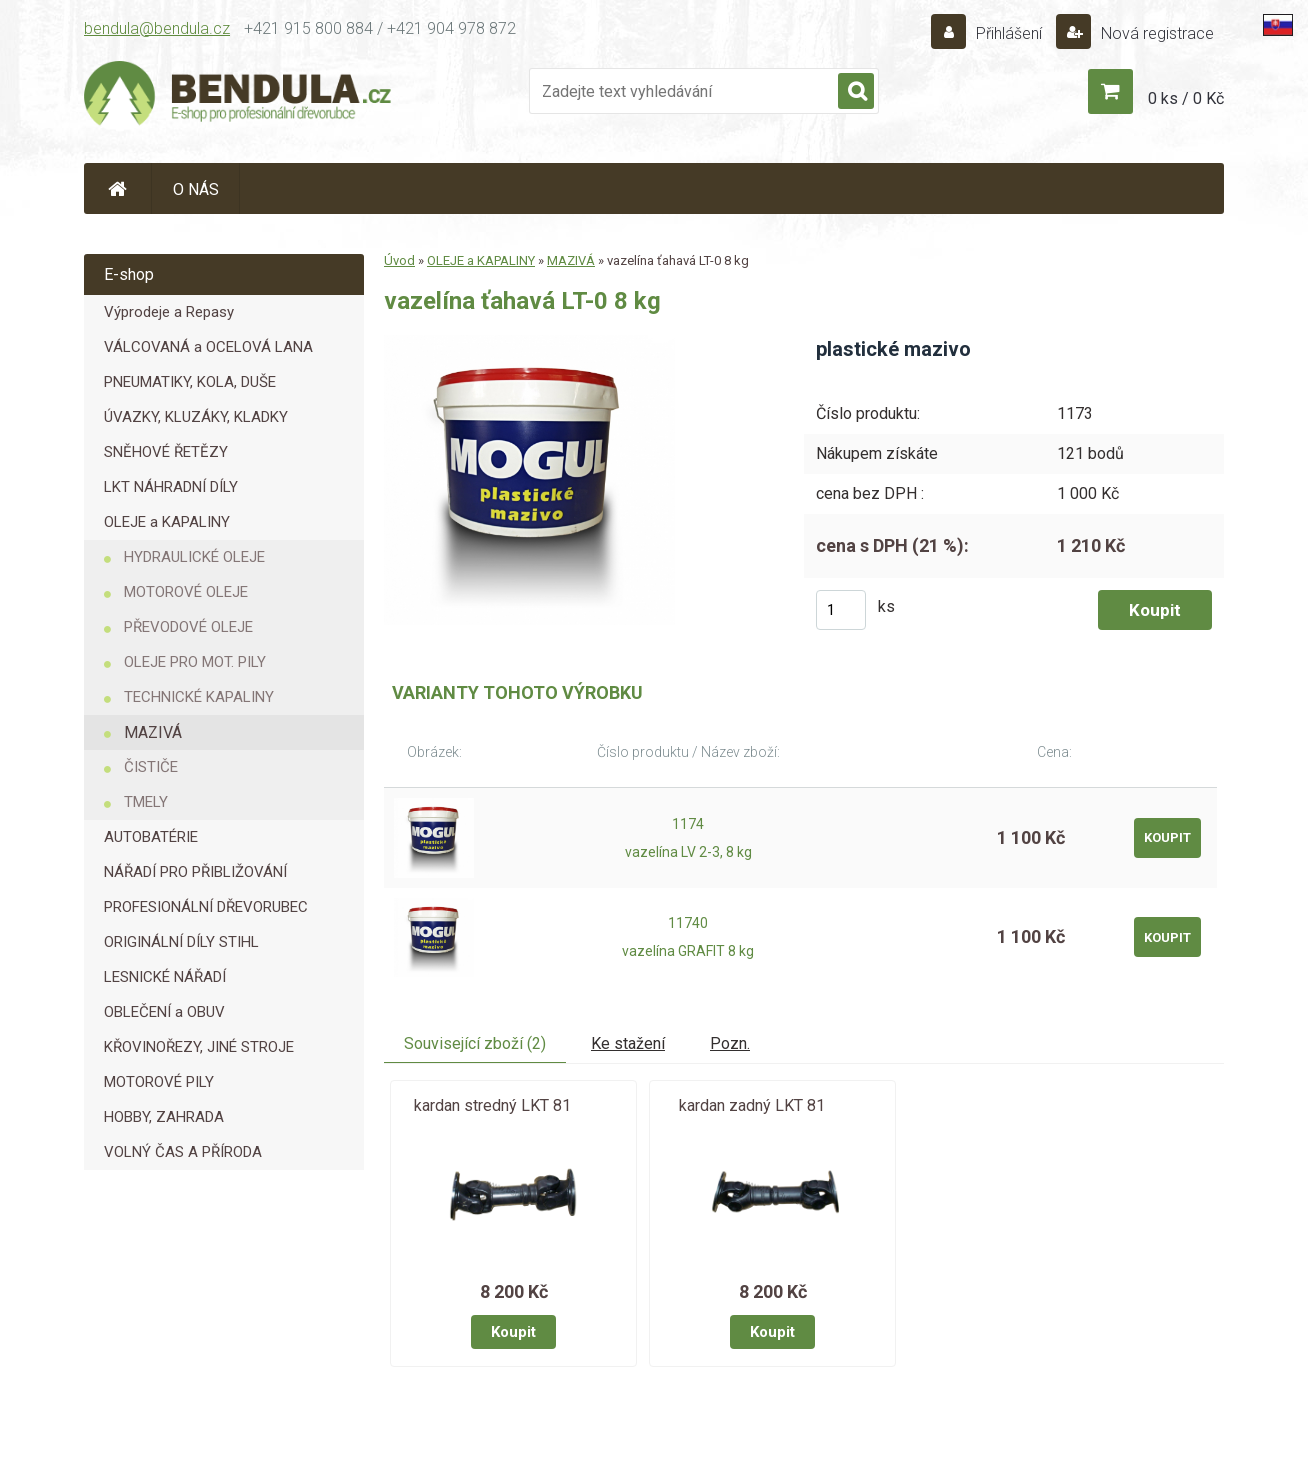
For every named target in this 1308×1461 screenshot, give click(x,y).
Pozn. (730, 1043)
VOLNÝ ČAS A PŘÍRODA (183, 1152)
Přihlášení (1009, 33)
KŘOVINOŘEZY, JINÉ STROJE (199, 1047)
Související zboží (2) (475, 1043)
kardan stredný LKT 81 (492, 1105)
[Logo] (239, 96)
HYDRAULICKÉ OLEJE (194, 557)
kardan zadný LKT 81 (752, 1105)
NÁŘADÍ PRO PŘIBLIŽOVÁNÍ (195, 872)
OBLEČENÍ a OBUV (164, 1012)
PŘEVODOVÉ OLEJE (188, 627)
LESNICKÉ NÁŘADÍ (165, 977)
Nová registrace (1155, 33)
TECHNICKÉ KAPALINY (199, 697)
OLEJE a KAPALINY (167, 522)
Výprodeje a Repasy (169, 312)
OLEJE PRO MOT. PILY (195, 662)
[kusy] (841, 610)
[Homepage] (118, 188)
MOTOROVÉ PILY (159, 1082)
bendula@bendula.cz (157, 28)
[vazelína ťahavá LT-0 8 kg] (529, 342)
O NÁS (196, 189)
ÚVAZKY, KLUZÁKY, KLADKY (196, 417)
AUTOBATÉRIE (151, 837)
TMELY (146, 802)
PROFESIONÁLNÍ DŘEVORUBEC (206, 907)
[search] (856, 92)
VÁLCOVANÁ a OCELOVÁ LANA (208, 347)
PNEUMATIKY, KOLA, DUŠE (190, 382)
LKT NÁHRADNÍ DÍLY (171, 487)
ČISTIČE (151, 767)
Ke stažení (628, 1043)
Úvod (399, 260)
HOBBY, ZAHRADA (164, 1117)
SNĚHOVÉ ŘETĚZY (166, 452)
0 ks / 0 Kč (1186, 98)
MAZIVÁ (153, 732)
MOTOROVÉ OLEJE (186, 592)
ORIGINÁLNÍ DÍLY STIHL (181, 942)
